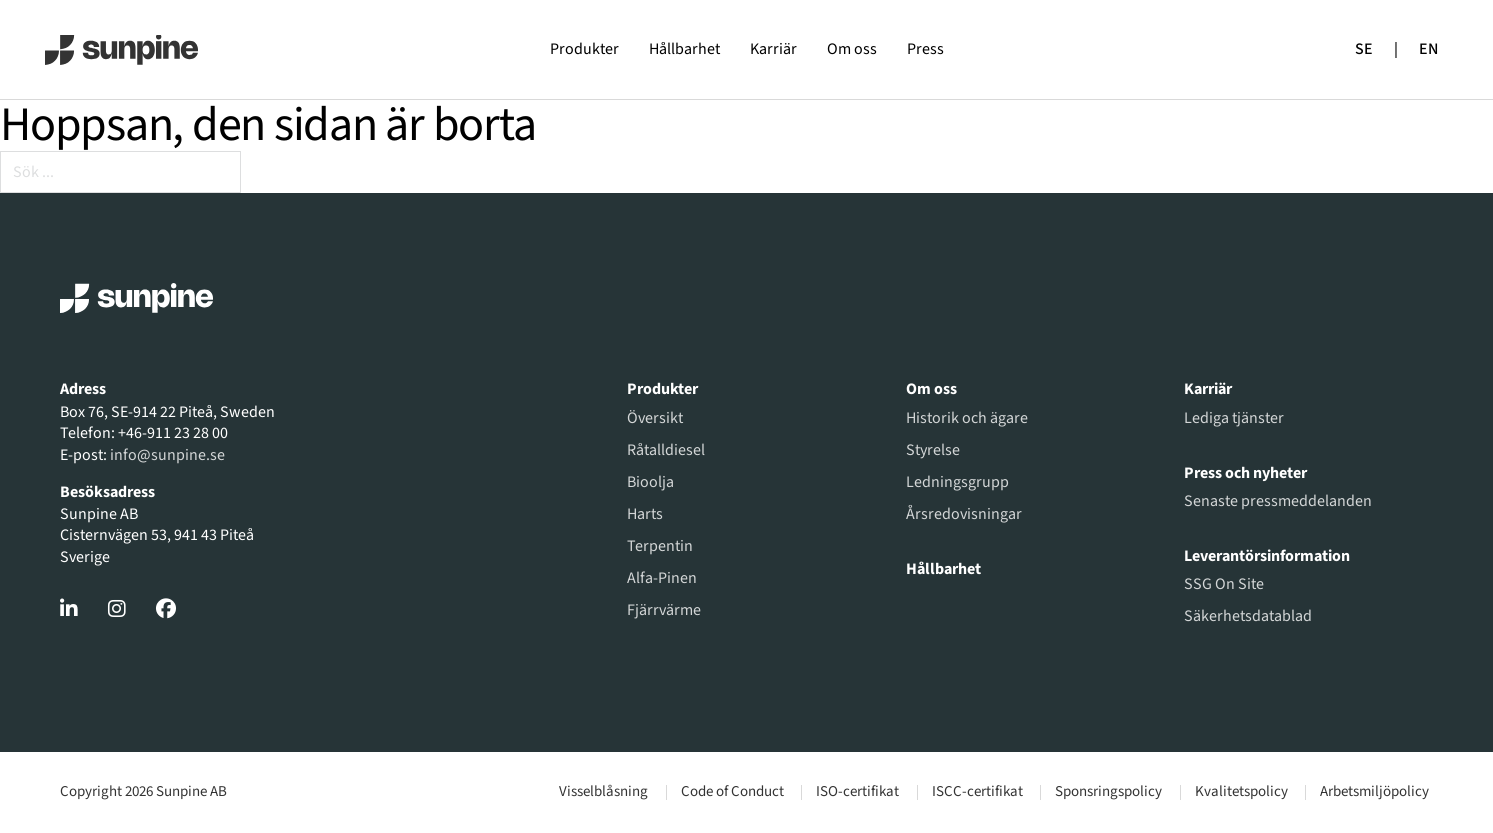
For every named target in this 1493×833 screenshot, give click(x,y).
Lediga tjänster (1234, 418)
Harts (645, 514)
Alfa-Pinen (662, 578)
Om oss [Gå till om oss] (931, 389)
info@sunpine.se (167, 455)
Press (925, 49)
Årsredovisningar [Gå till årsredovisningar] (964, 514)
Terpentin (660, 546)
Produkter (584, 49)
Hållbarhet (684, 49)
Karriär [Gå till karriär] (1208, 389)
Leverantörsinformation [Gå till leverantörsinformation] (1267, 556)
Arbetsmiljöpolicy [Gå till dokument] (1374, 792)
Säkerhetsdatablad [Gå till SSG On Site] (1248, 616)
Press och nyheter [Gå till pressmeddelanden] (1245, 473)
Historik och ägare (967, 418)
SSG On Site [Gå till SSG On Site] (1224, 584)
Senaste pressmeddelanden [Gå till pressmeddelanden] (1278, 501)
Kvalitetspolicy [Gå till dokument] (1241, 792)
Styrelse (933, 450)
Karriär (773, 49)
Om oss (852, 49)
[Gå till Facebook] (166, 609)
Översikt (655, 418)
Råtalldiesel (666, 450)
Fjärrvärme (664, 610)
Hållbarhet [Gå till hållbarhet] (943, 569)
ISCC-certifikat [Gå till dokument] (977, 792)
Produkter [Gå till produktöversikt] (662, 389)
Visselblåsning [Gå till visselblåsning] (603, 792)
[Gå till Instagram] (117, 609)
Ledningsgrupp (957, 482)
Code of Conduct (732, 792)
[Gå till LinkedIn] (69, 609)
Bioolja (650, 482)
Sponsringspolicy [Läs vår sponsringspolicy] (1108, 792)
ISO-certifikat (857, 792)
